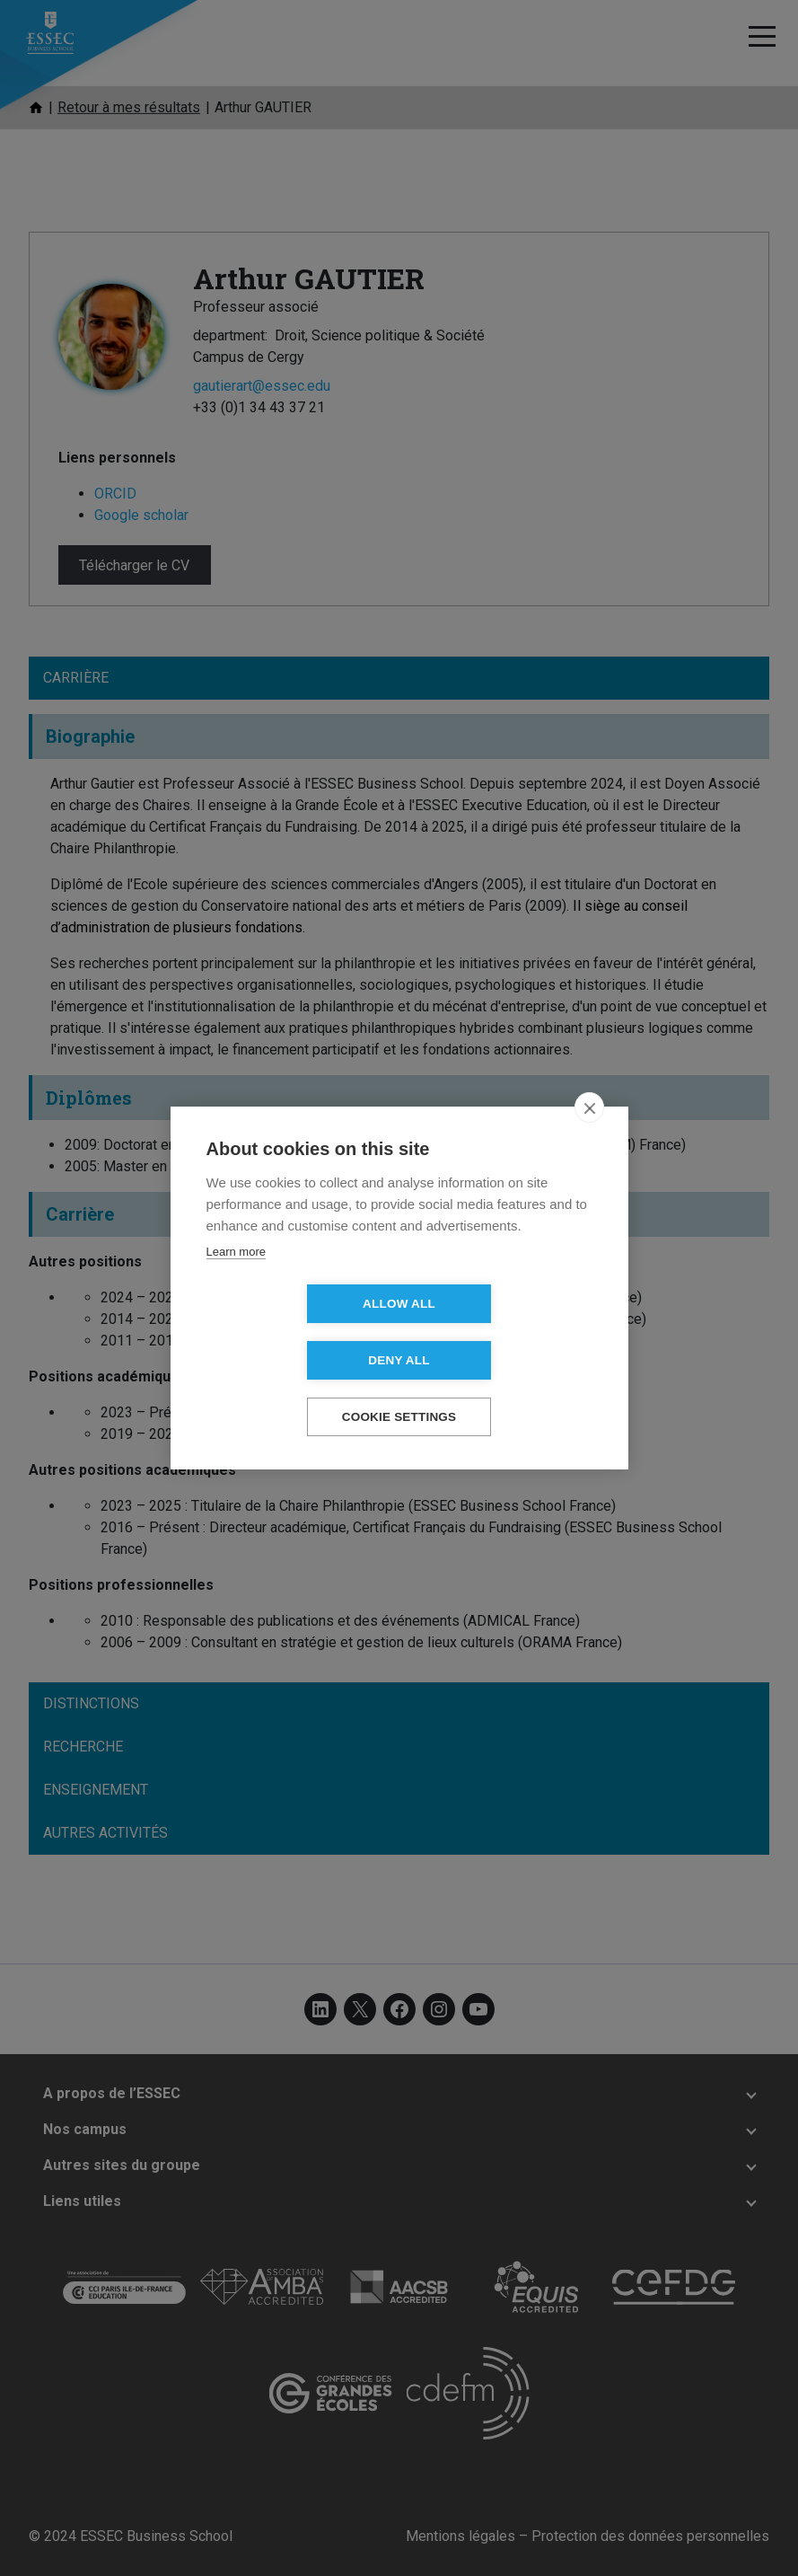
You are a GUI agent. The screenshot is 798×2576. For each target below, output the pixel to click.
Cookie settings (399, 1389)
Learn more (236, 1280)
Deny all (501, 1332)
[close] (589, 1136)
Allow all (295, 1332)
